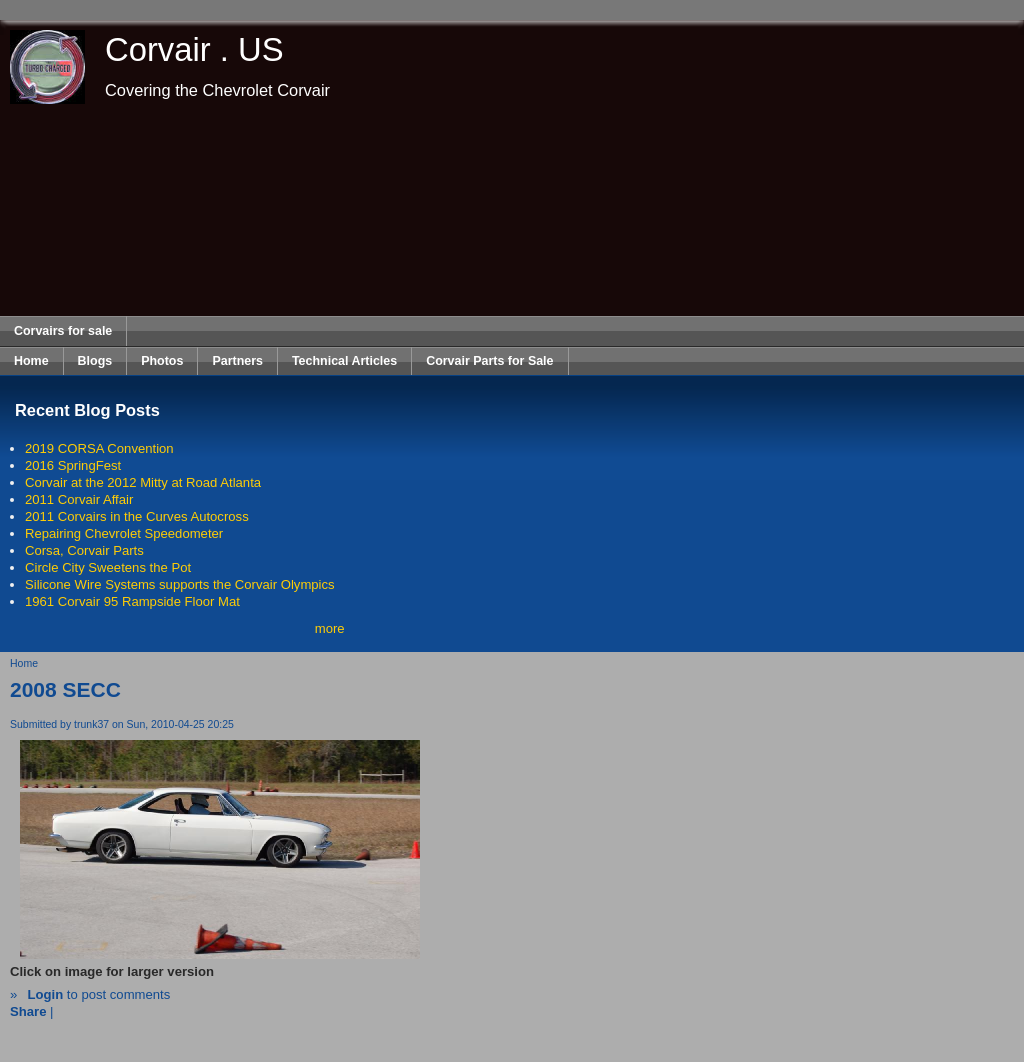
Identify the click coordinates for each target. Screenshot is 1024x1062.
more (330, 628)
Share (28, 1011)
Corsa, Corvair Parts (84, 550)
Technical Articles (344, 361)
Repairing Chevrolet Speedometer (124, 533)
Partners (237, 361)
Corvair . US (194, 49)
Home (31, 361)
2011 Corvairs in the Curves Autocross (137, 516)
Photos (162, 361)
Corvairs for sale (63, 331)
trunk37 (91, 724)
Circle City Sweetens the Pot (108, 567)
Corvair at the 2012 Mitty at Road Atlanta (143, 482)
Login (45, 994)
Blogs (95, 361)
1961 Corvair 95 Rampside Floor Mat (132, 601)
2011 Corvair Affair (79, 499)
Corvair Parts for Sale (489, 361)
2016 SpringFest (73, 465)
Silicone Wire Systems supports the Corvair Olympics (180, 584)
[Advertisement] (512, 210)
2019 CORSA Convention (99, 448)
